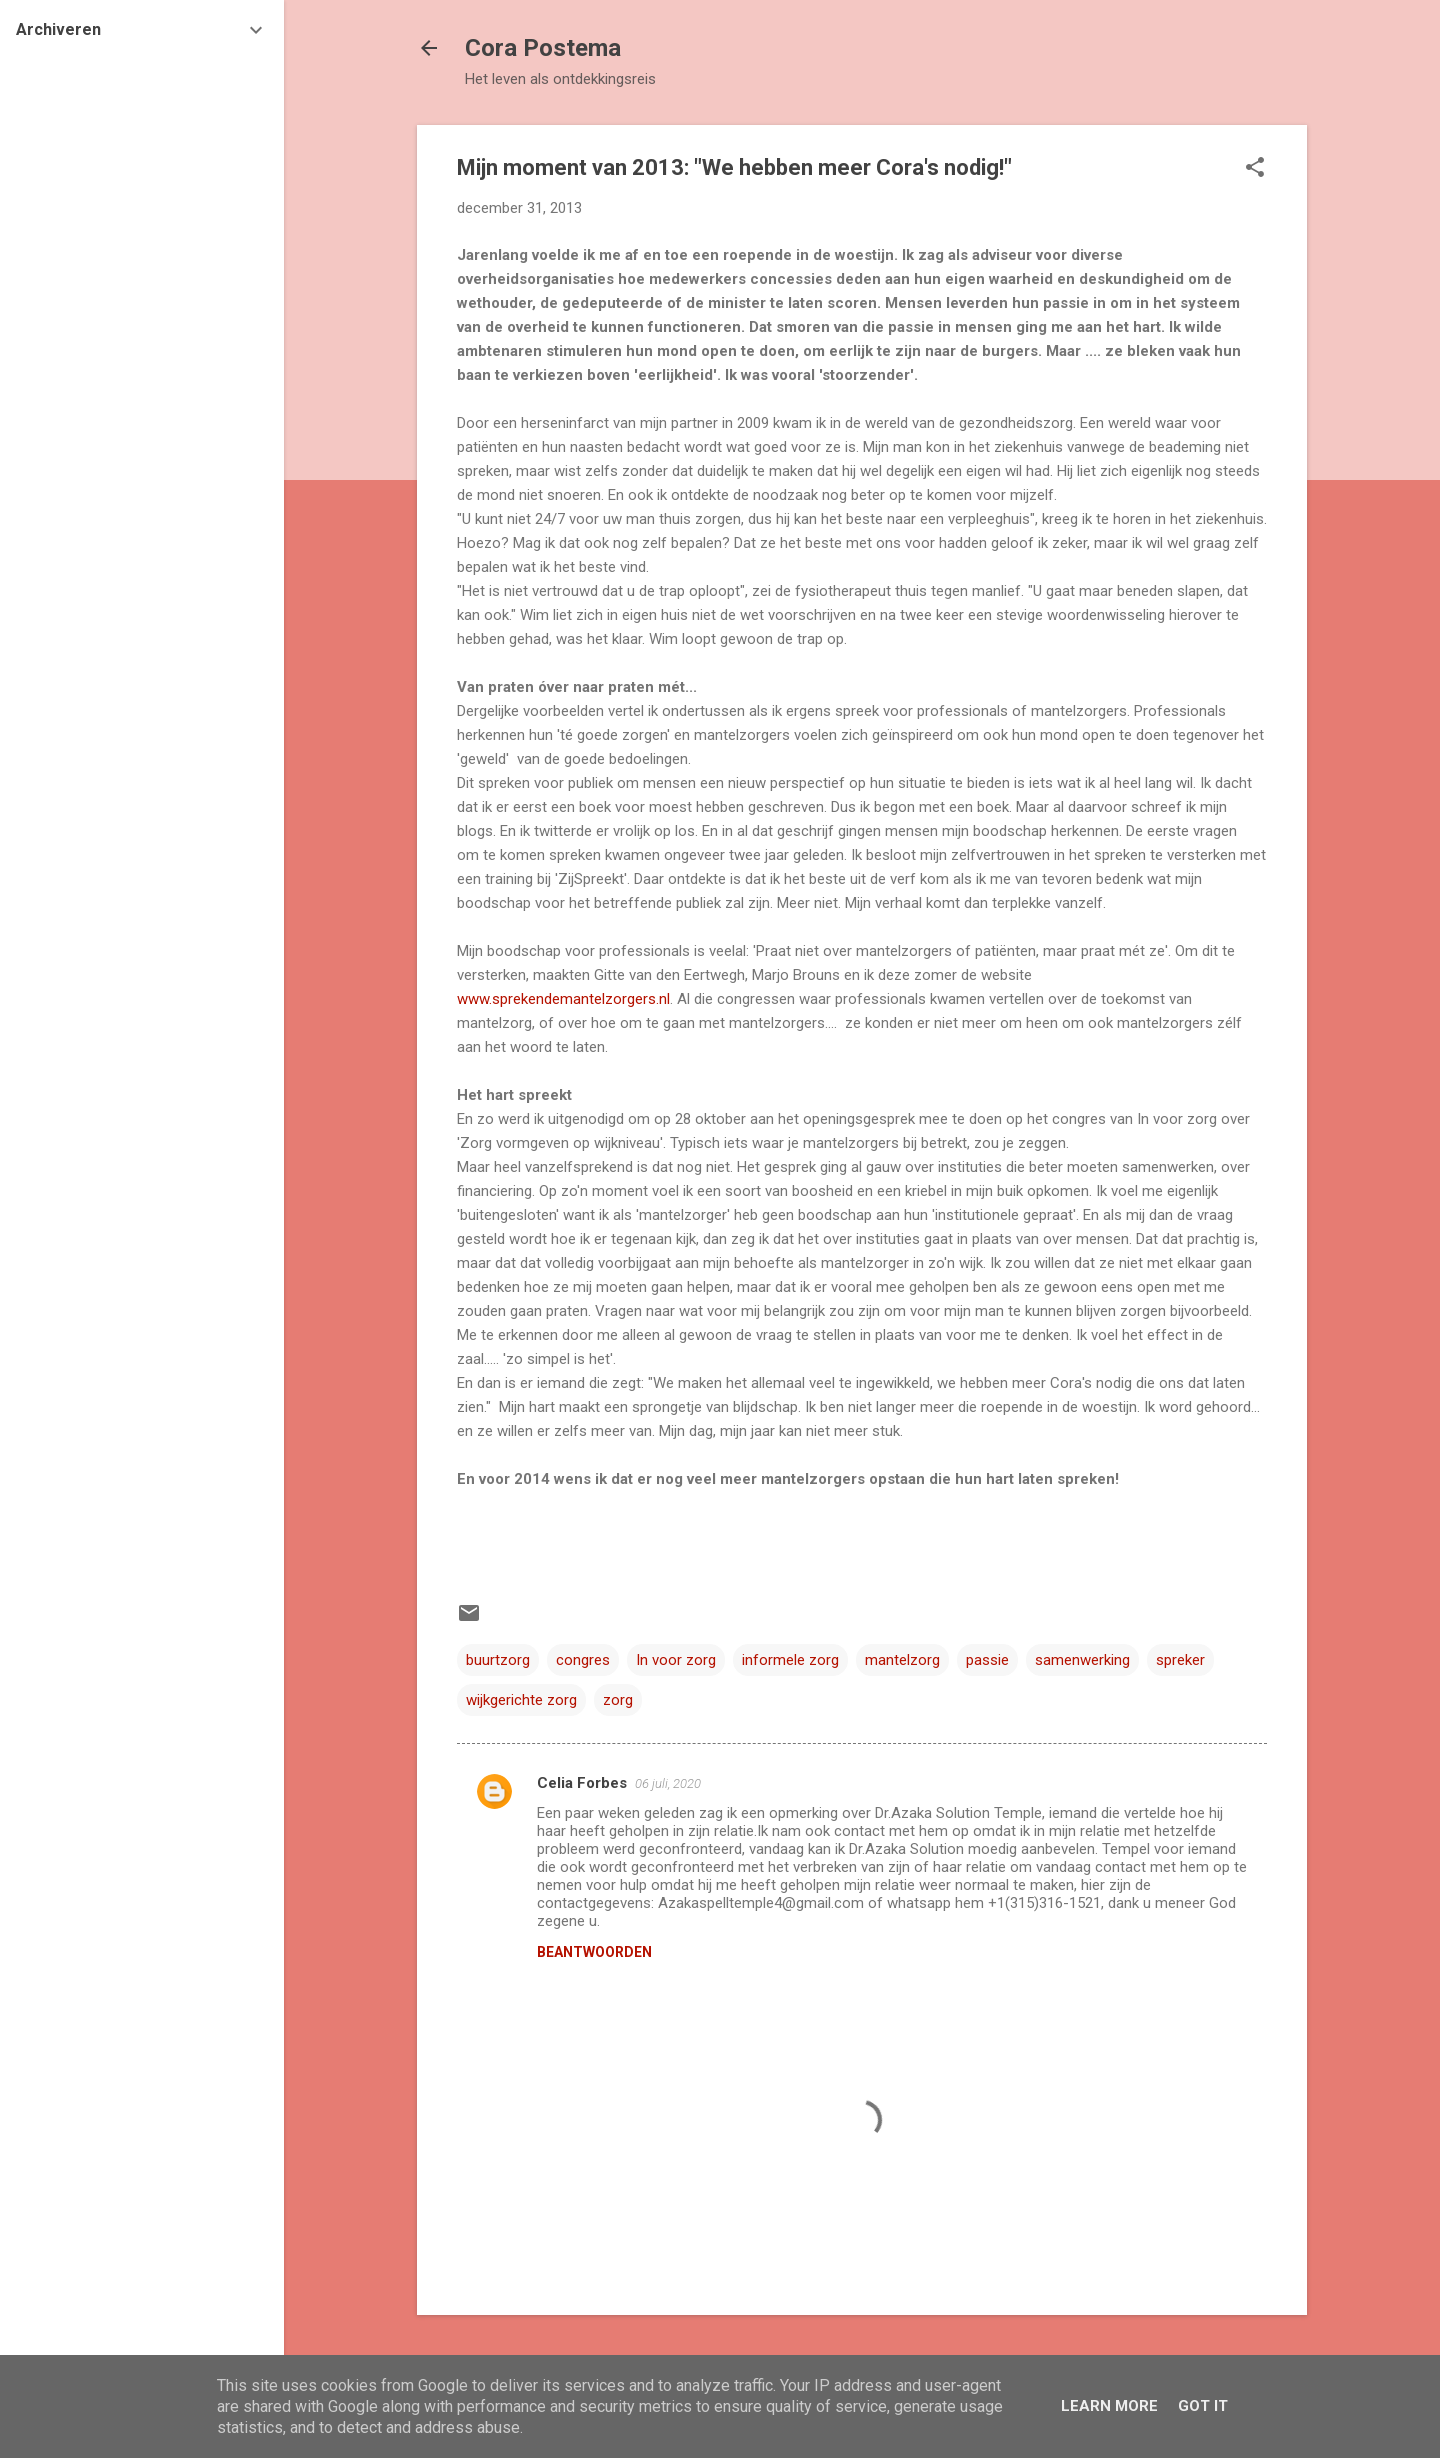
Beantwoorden (594, 1952)
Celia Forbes (582, 1783)
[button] (1255, 169)
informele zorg (790, 1660)
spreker (1180, 1660)
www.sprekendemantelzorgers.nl (563, 999)
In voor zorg (676, 1660)
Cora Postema (543, 48)
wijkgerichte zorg (521, 1700)
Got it (1203, 2406)
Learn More (1109, 2406)
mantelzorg (902, 1660)
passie (987, 1660)
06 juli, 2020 (668, 1783)
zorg (618, 1700)
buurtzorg (498, 1660)
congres (583, 1660)
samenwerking (1082, 1660)
